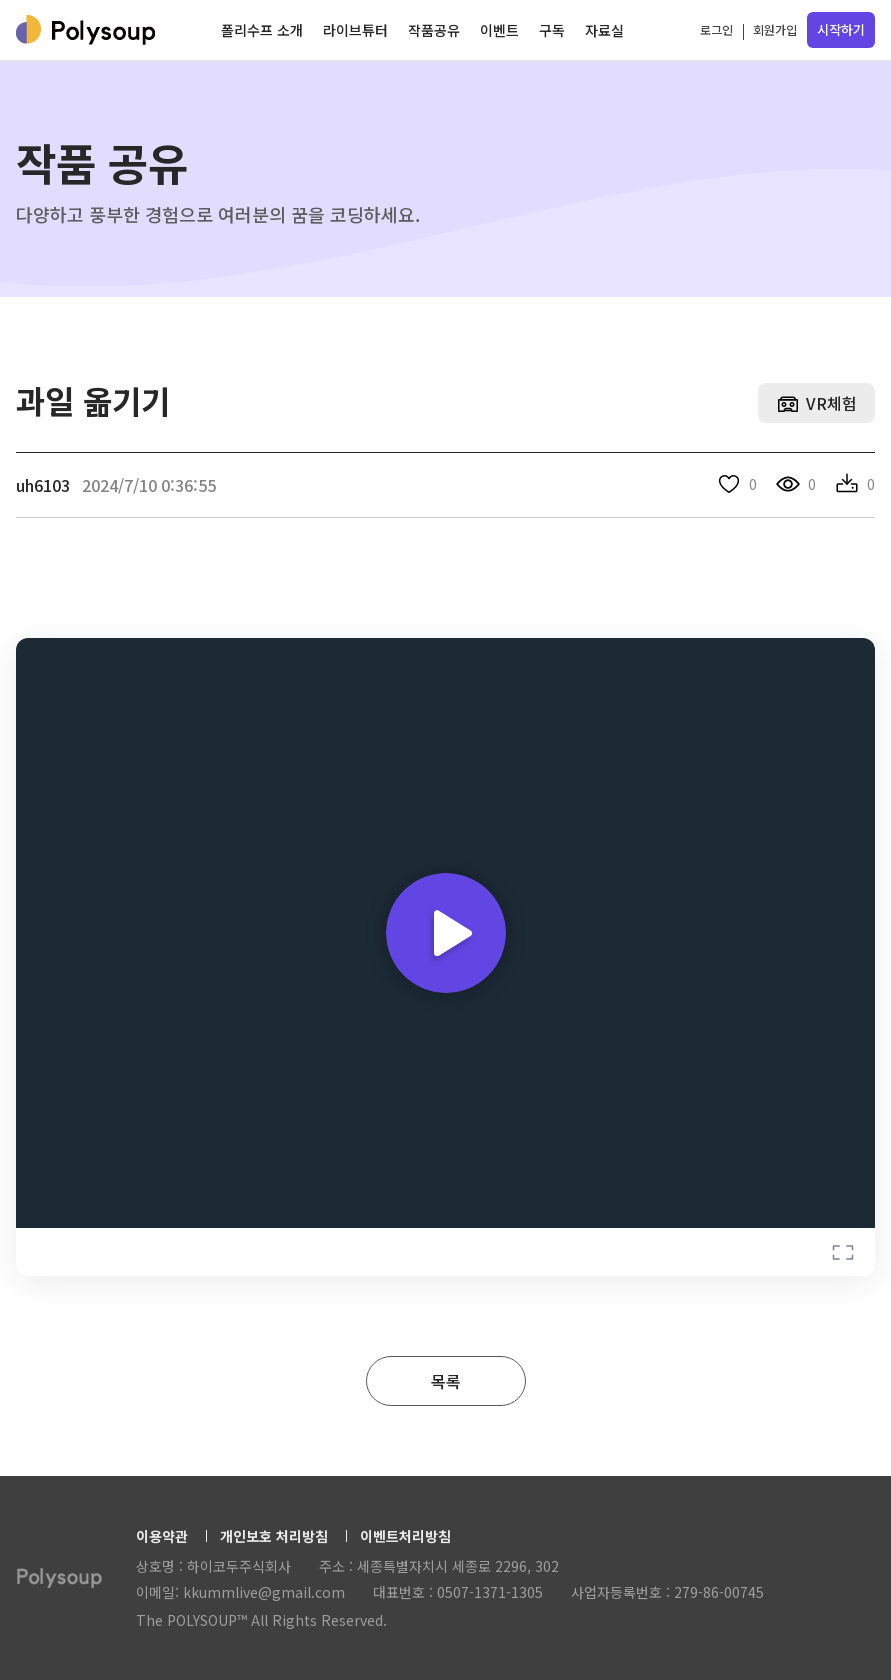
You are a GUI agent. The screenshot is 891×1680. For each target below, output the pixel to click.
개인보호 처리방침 (274, 1536)
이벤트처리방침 (405, 1536)
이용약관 (162, 1536)
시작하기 (841, 29)
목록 (446, 1381)
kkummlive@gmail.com (264, 1592)
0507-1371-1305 (490, 1592)
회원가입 (775, 29)
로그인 (716, 29)
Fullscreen (843, 1252)
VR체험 (831, 403)
